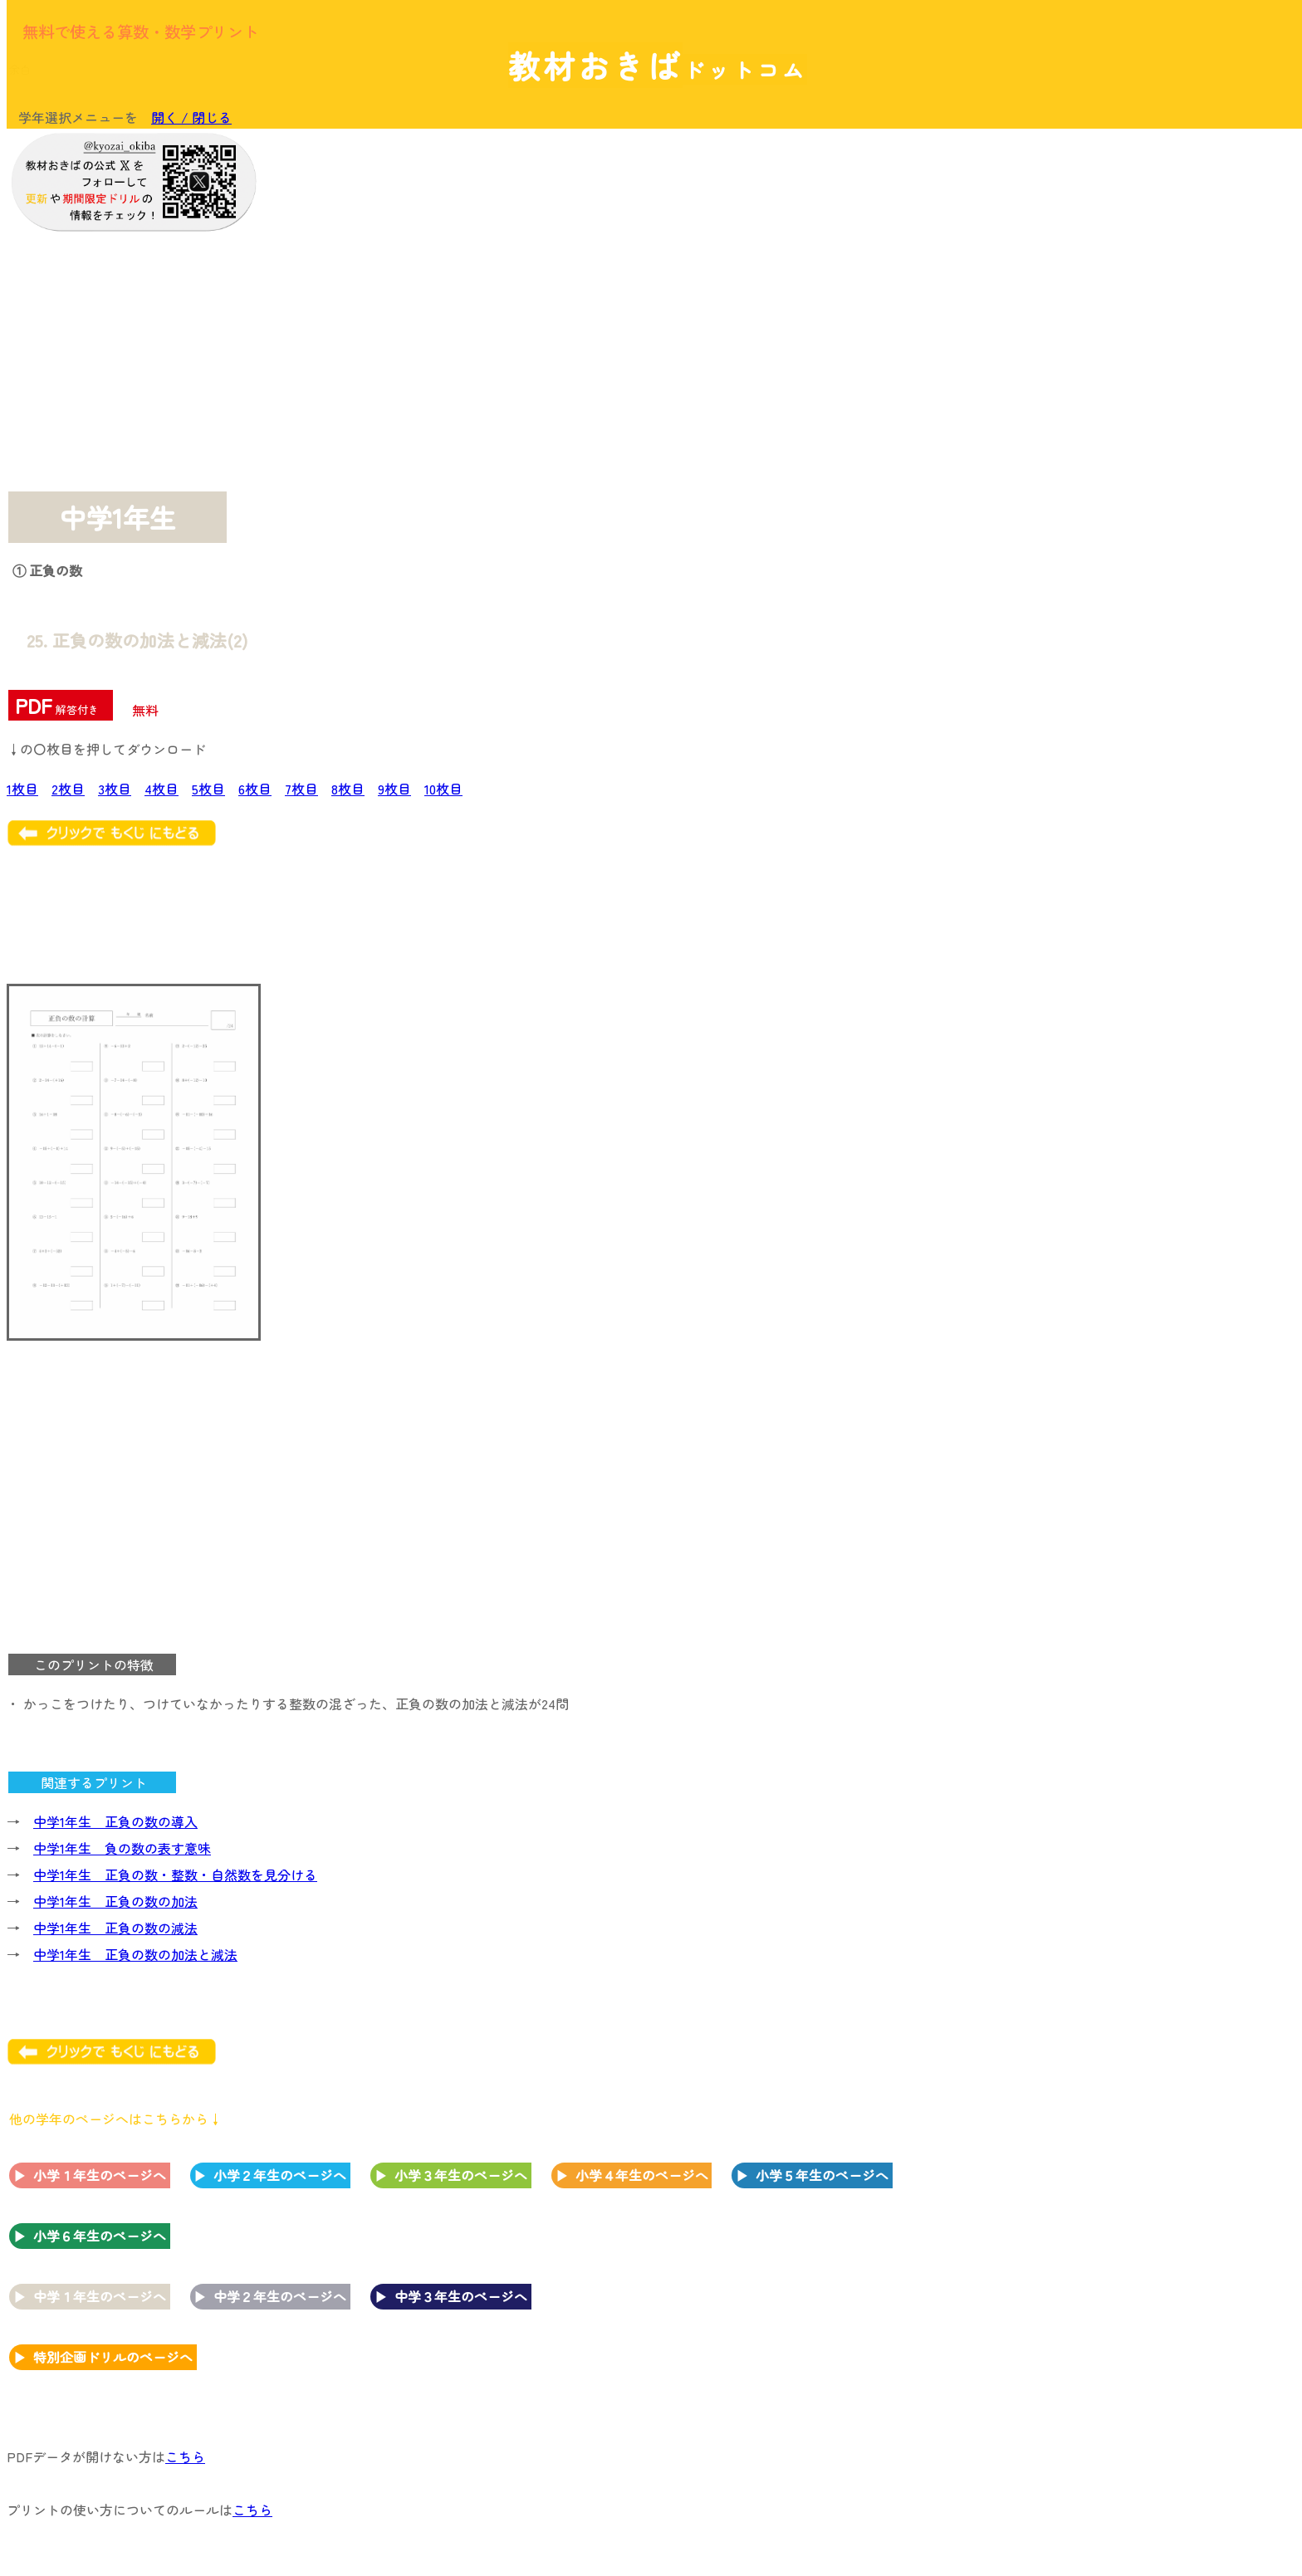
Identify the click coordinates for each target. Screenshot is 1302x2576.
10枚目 (443, 789)
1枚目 (22, 789)
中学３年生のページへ (460, 2296)
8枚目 (348, 789)
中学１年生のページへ (99, 2296)
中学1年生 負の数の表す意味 (122, 1848)
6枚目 (255, 789)
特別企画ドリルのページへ (113, 2357)
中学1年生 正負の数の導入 (115, 1821)
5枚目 (208, 789)
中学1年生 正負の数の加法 (115, 1901)
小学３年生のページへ (460, 2175)
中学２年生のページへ (279, 2296)
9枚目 (394, 789)
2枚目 (68, 789)
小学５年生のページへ (822, 2175)
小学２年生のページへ (279, 2175)
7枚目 (301, 789)
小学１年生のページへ (99, 2175)
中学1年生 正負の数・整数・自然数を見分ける (175, 1874)
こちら (185, 2456)
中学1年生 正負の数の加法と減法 (135, 1954)
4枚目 (161, 789)
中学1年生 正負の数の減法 (115, 1928)
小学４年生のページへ (641, 2175)
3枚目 (114, 789)
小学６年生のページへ (99, 2236)
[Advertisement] (1160, 388)
